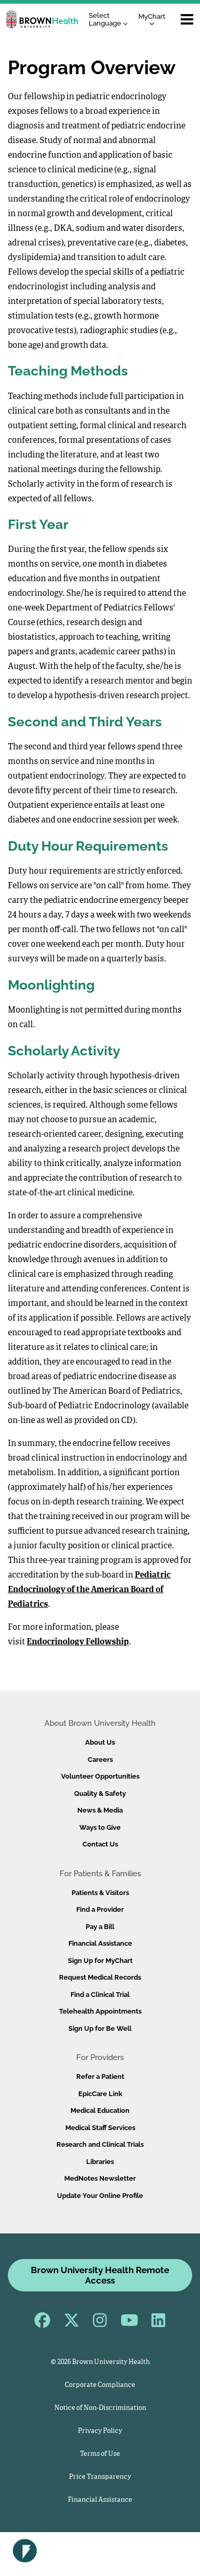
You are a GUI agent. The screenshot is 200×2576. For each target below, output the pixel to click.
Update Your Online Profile (100, 2195)
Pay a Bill (100, 1927)
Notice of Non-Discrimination (100, 2408)
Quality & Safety (100, 1793)
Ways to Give (100, 1827)
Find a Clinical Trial (100, 1994)
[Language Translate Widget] (111, 19)
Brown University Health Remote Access (100, 2275)
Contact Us (100, 1844)
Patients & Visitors (100, 1893)
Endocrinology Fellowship (78, 1642)
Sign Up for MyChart (100, 1961)
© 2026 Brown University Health (100, 2362)
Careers (100, 1759)
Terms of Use (100, 2454)
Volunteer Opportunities (100, 1776)
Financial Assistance (100, 1943)
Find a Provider (100, 1909)
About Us (100, 1742)
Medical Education (100, 2110)
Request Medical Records (100, 1977)
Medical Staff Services (100, 2128)
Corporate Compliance (100, 2385)
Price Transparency (100, 2477)
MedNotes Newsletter (100, 2178)
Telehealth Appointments (100, 2011)
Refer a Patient (100, 2076)
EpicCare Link (100, 2094)
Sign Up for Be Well (100, 2028)
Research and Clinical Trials (100, 2144)
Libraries (100, 2162)
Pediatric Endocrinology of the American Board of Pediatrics (89, 1590)
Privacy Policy (100, 2431)
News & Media (100, 1810)
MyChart (152, 19)
